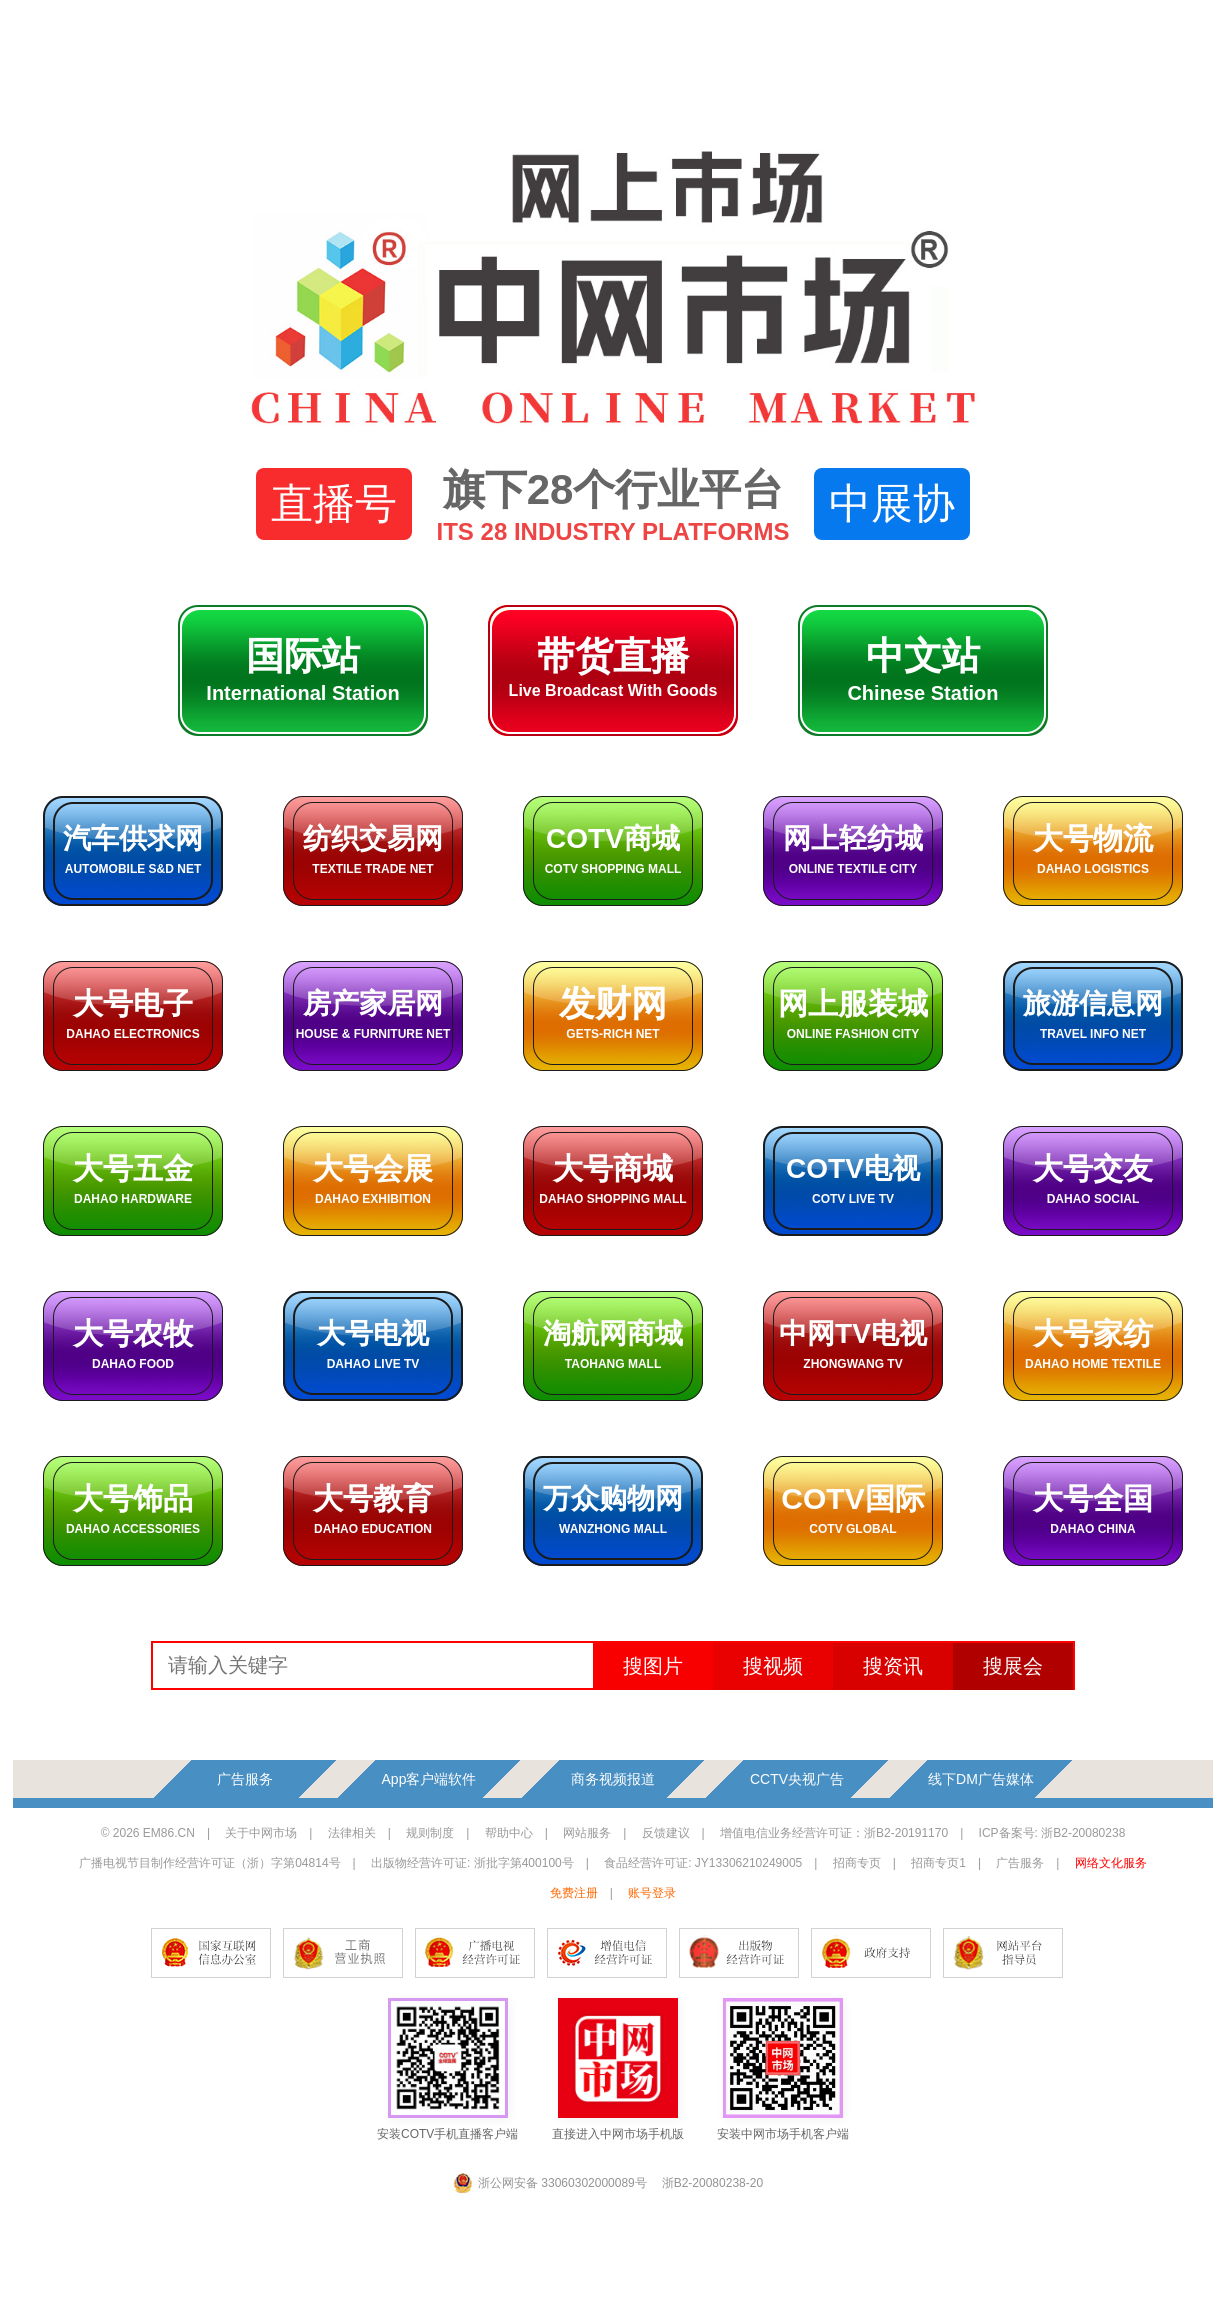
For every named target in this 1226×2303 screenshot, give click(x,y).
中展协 (892, 503)
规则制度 (430, 1833)
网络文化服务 (1111, 1863)
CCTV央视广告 (797, 1779)
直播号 (334, 503)
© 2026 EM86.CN (148, 1833)
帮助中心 (509, 1833)
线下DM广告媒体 (981, 1779)
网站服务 (587, 1833)
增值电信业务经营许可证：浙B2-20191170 (834, 1833)
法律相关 (352, 1833)
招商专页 (857, 1863)
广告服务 (245, 1779)
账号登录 (652, 1893)
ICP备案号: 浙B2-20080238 (1052, 1833)
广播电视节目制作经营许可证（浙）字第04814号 (209, 1863)
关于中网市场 (261, 1833)
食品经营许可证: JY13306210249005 (703, 1863)
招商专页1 (938, 1863)
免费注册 (574, 1893)
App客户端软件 (429, 1779)
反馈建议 (666, 1833)
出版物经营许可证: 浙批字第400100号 (472, 1863)
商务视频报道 (613, 1779)
